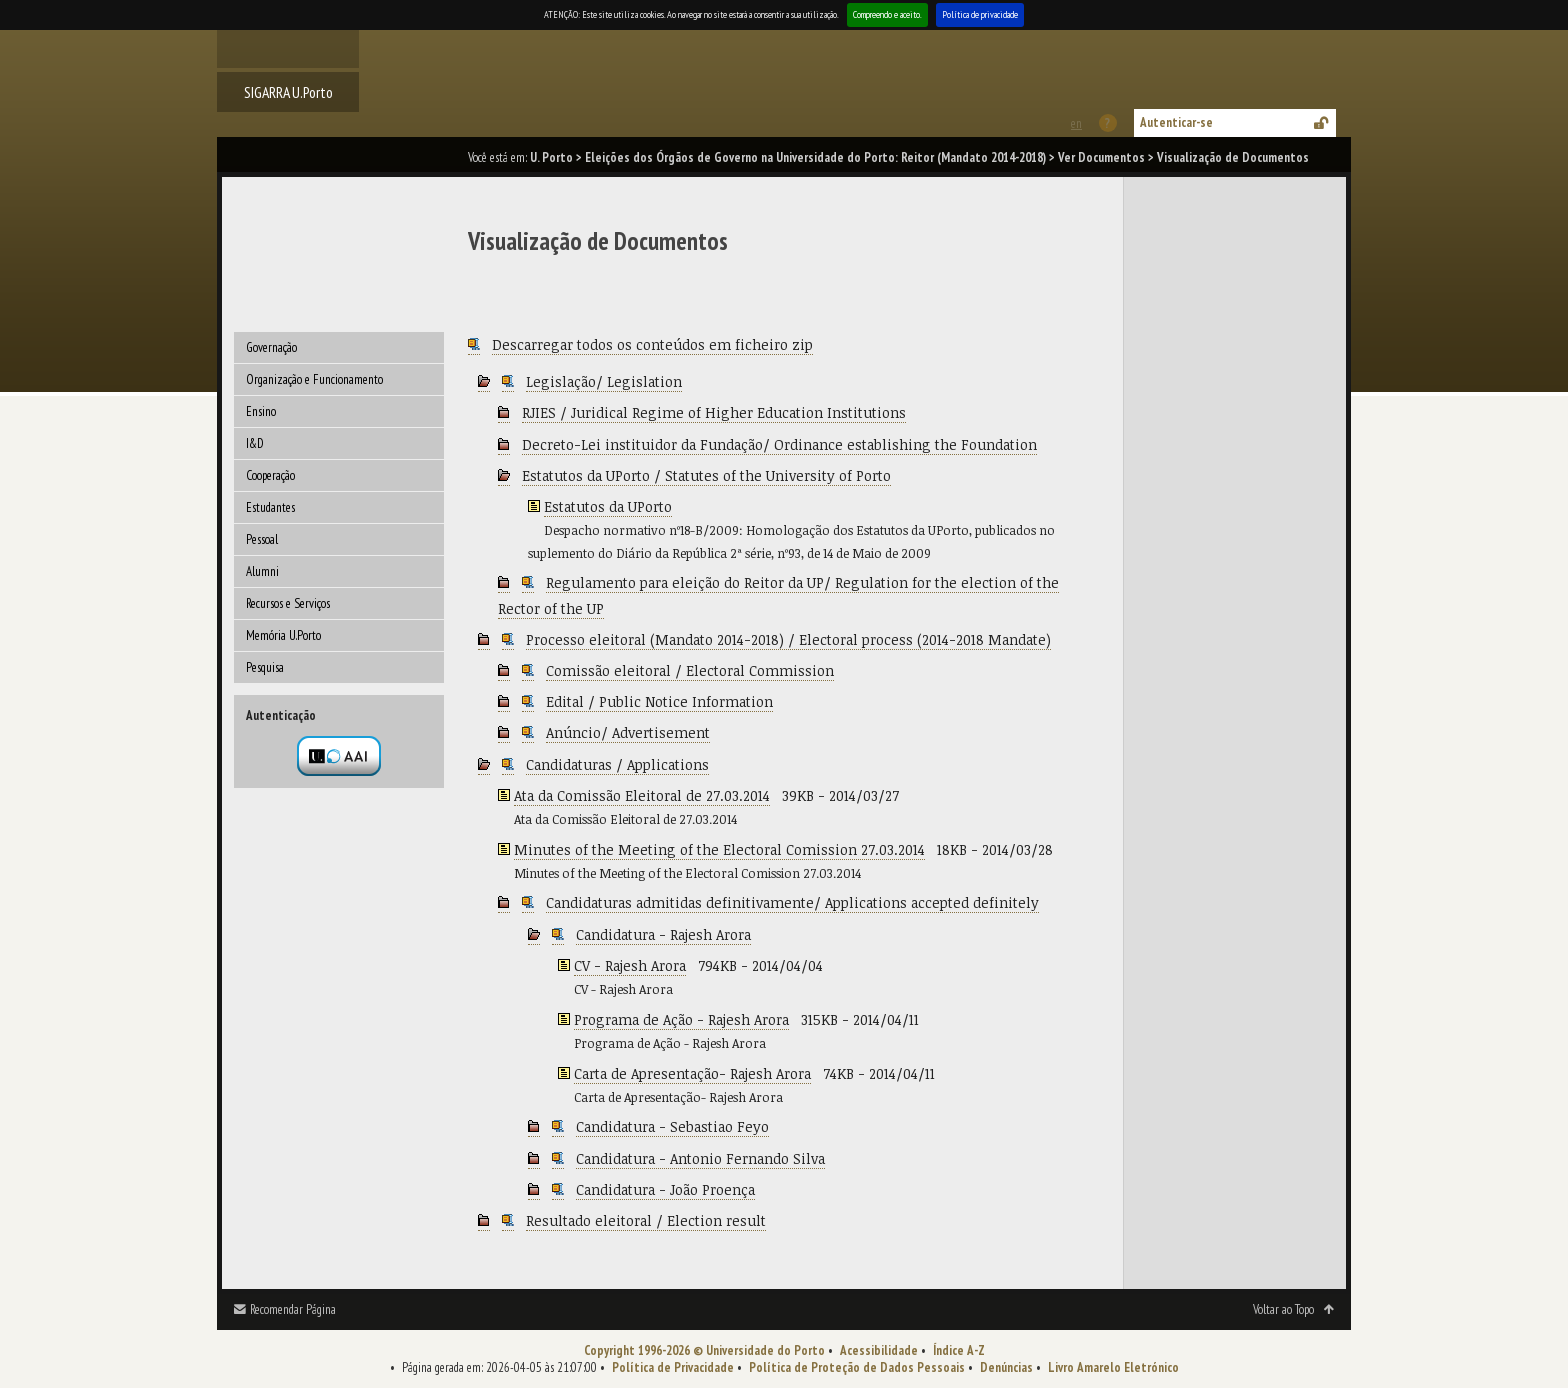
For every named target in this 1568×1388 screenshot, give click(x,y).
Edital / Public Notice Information (659, 701)
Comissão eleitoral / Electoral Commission (690, 670)
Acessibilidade (879, 1350)
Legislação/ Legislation (604, 381)
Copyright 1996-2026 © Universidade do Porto (704, 1350)
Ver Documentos (1101, 157)
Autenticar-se (1176, 122)
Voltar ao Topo (1283, 1309)
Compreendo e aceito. (887, 14)
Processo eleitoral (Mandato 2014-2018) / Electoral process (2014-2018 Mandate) (788, 639)
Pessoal (262, 539)
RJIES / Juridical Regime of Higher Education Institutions (714, 412)
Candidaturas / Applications (617, 764)
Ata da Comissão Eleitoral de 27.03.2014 (642, 795)
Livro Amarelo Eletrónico (1113, 1367)
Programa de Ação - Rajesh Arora (681, 1019)
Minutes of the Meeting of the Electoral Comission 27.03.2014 (719, 849)
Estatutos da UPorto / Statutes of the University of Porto (706, 475)
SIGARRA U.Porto (288, 92)
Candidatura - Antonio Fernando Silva (700, 1158)
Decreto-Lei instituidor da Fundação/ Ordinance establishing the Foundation (779, 444)
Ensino (261, 411)
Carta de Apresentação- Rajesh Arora (692, 1073)
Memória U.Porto (283, 635)
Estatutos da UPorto (608, 506)
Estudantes (270, 507)
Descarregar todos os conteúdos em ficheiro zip (652, 344)
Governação (271, 347)
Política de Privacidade (673, 1367)
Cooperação (270, 475)
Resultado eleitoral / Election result (646, 1220)
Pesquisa (265, 667)
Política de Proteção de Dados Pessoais (857, 1367)
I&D (255, 443)
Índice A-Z (959, 1350)
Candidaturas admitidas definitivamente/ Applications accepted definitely (792, 902)
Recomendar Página (293, 1309)
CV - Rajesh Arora (630, 965)
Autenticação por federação (339, 756)
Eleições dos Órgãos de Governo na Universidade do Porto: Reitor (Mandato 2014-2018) (815, 157)
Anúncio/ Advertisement (628, 732)
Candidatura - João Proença (665, 1189)
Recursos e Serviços (288, 603)
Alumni (262, 571)
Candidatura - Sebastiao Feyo (672, 1126)
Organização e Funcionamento (314, 379)
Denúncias (1006, 1367)
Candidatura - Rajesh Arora (663, 934)
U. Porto (551, 157)
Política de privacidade (980, 14)
